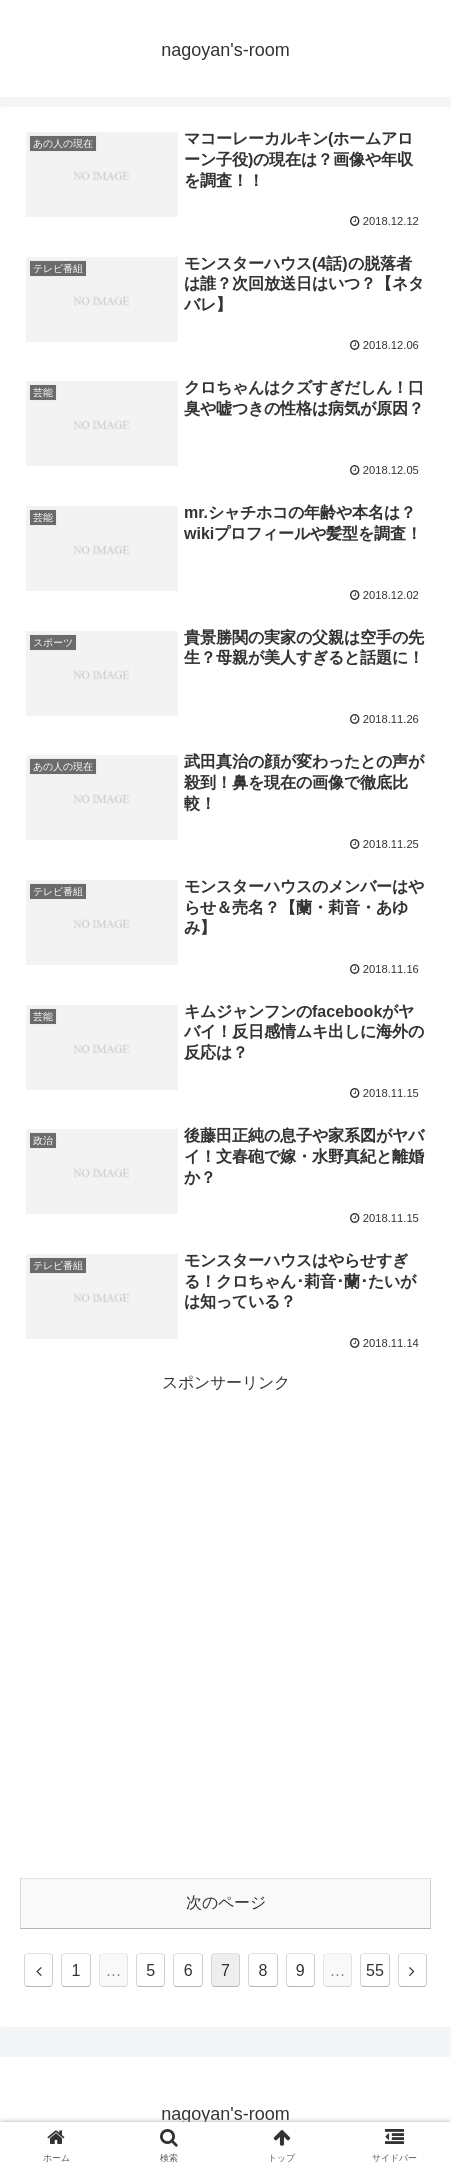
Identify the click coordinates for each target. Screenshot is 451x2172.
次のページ (226, 1902)
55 (375, 1970)
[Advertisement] (225, 1623)
